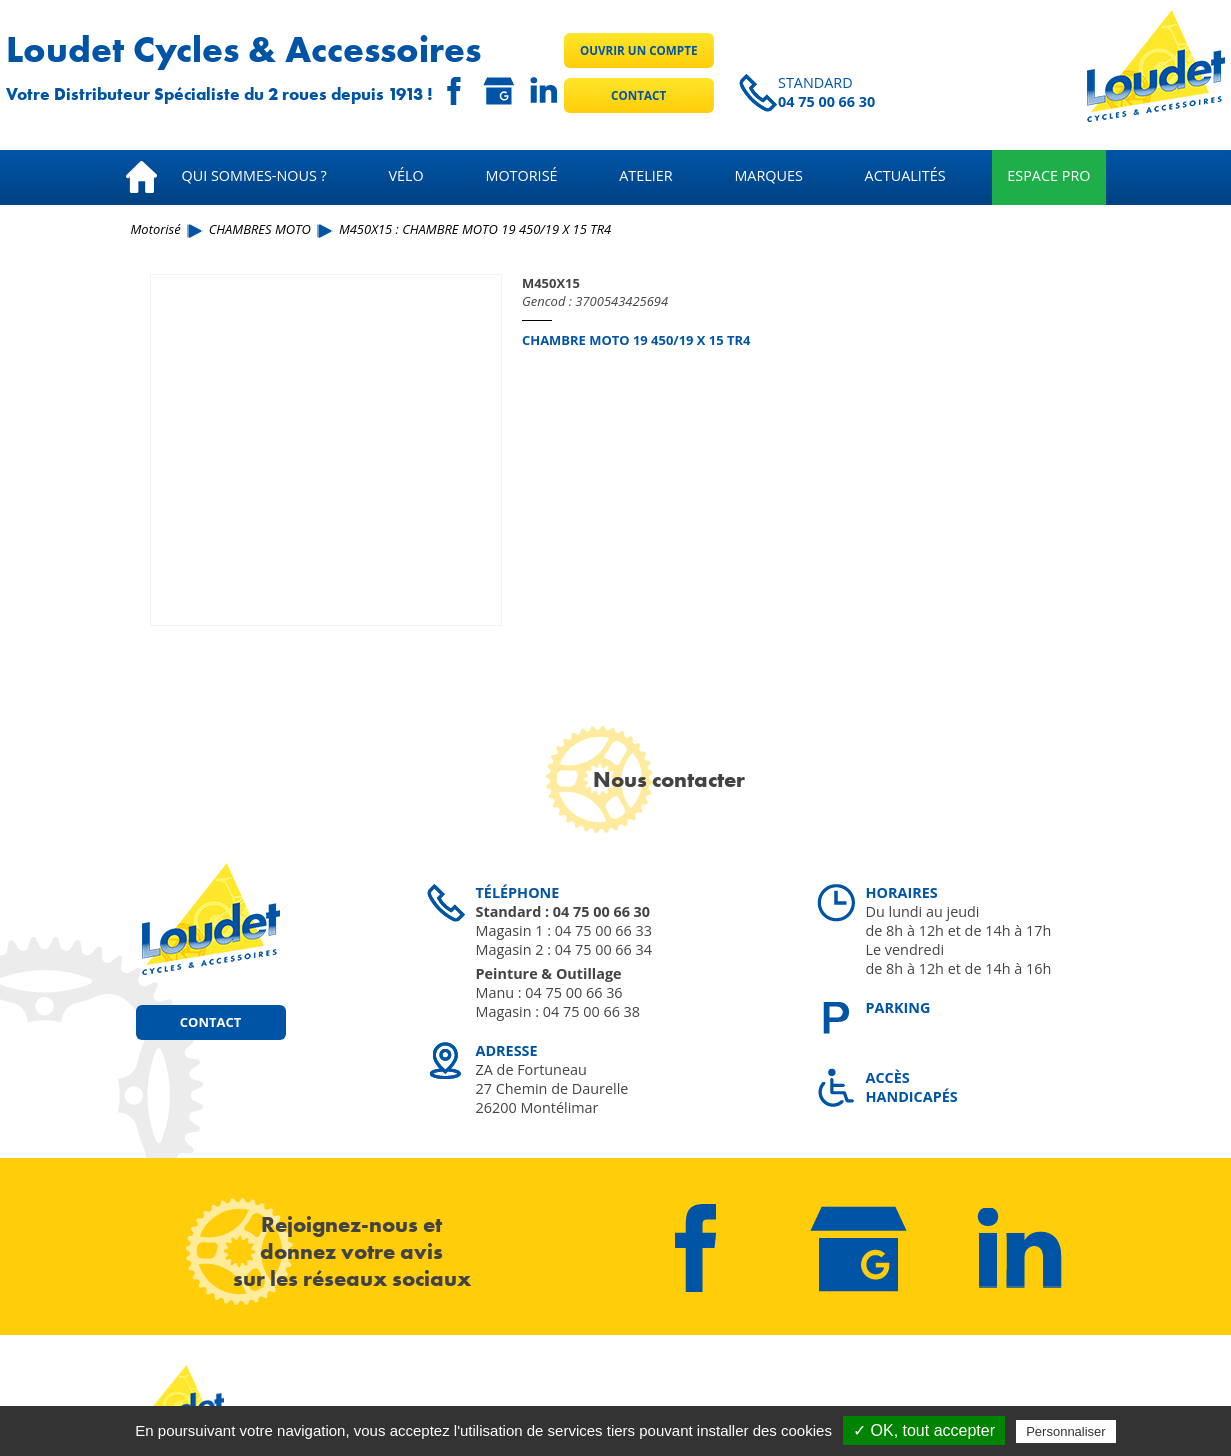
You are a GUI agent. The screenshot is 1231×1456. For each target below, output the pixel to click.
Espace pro (1048, 175)
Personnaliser (1066, 1431)
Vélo (406, 175)
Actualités (905, 175)
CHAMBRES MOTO (260, 229)
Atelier (645, 175)
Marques (768, 175)
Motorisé (521, 175)
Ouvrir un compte (639, 50)
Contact (638, 95)
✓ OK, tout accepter (924, 1430)
